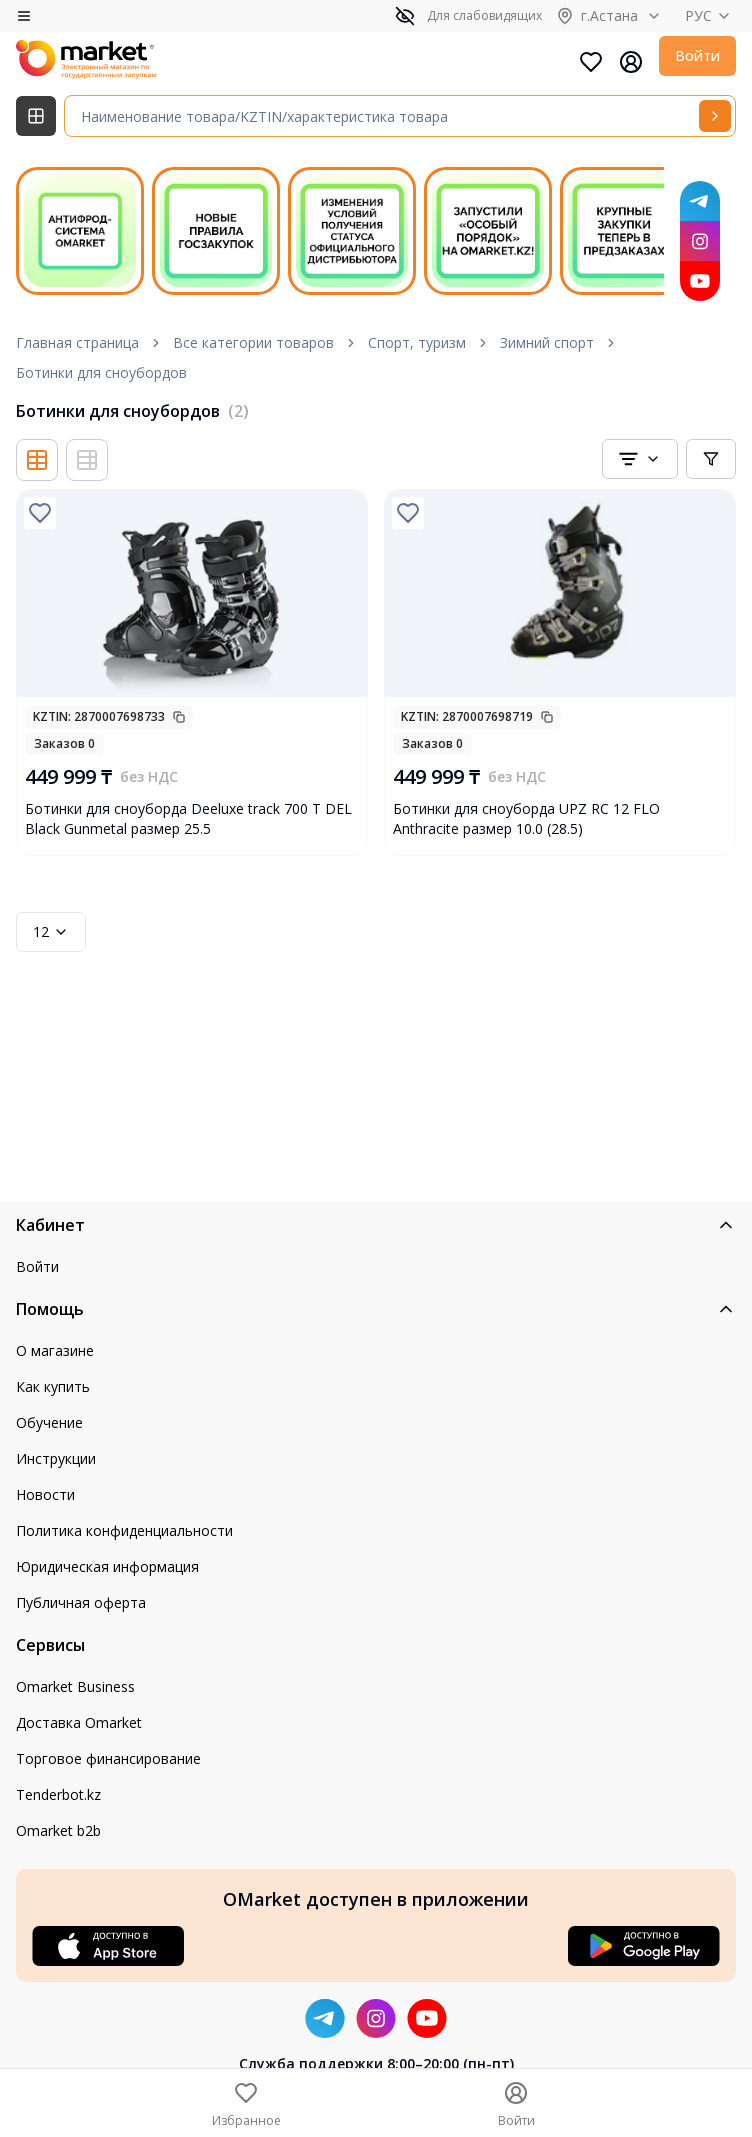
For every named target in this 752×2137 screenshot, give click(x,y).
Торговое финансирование (108, 1758)
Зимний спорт (547, 342)
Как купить (53, 1386)
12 (51, 931)
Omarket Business (75, 1686)
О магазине (55, 1350)
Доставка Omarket (79, 1722)
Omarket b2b (58, 1830)
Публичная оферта (81, 1602)
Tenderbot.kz (58, 1794)
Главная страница (77, 342)
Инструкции (56, 1458)
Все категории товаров (253, 342)
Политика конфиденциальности (124, 1530)
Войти (697, 55)
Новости (45, 1494)
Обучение (49, 1422)
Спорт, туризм (417, 342)
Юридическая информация (107, 1566)
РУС (710, 15)
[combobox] (640, 459)
